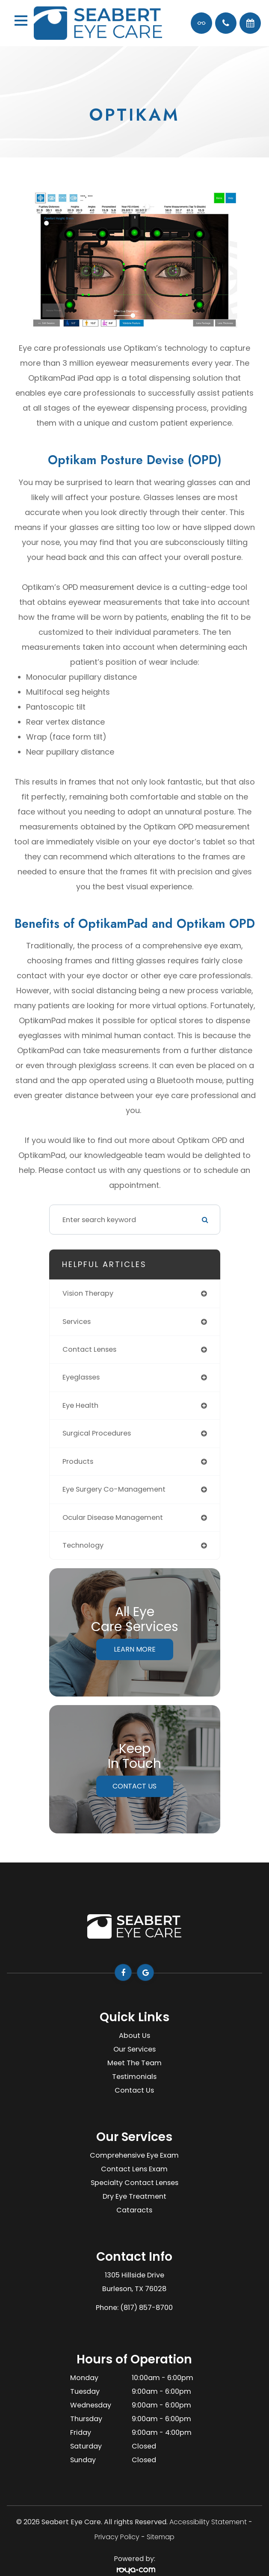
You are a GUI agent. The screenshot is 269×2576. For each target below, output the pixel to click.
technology (82, 1545)
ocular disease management (112, 1517)
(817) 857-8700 (146, 2307)
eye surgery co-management (114, 1489)
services (76, 1321)
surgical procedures (96, 1433)
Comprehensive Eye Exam (134, 2155)
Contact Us (134, 1786)
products (77, 1461)
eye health (80, 1405)
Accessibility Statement (208, 2522)
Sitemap (160, 2537)
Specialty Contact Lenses (134, 2183)
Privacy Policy (117, 2537)
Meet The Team (134, 2063)
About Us (134, 2035)
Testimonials (134, 2077)
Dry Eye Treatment (134, 2196)
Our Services (134, 2049)
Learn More (135, 1649)
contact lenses (89, 1349)
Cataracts (134, 2210)
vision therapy (87, 1293)
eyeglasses (81, 1377)
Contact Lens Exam (134, 2169)
